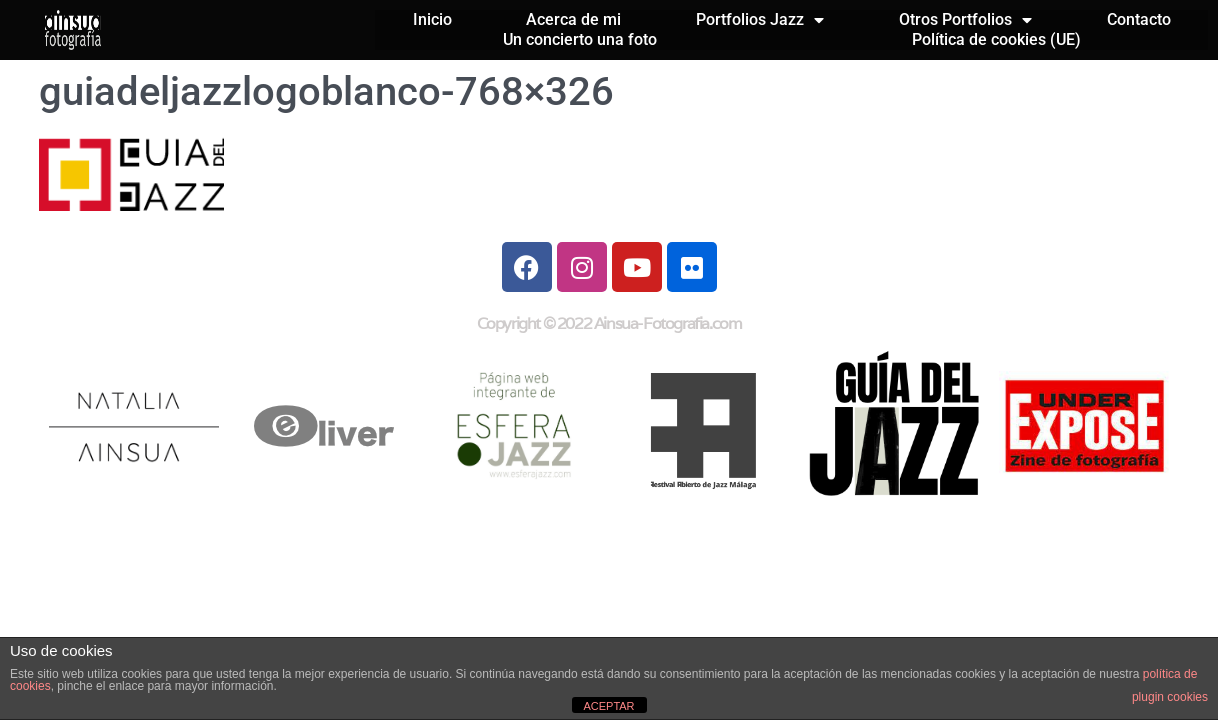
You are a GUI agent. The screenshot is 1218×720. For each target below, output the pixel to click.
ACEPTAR (608, 706)
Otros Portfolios (965, 20)
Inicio (432, 19)
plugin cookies (1170, 697)
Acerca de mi (573, 19)
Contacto (1139, 19)
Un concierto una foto (580, 39)
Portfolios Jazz (760, 20)
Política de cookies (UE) (996, 39)
